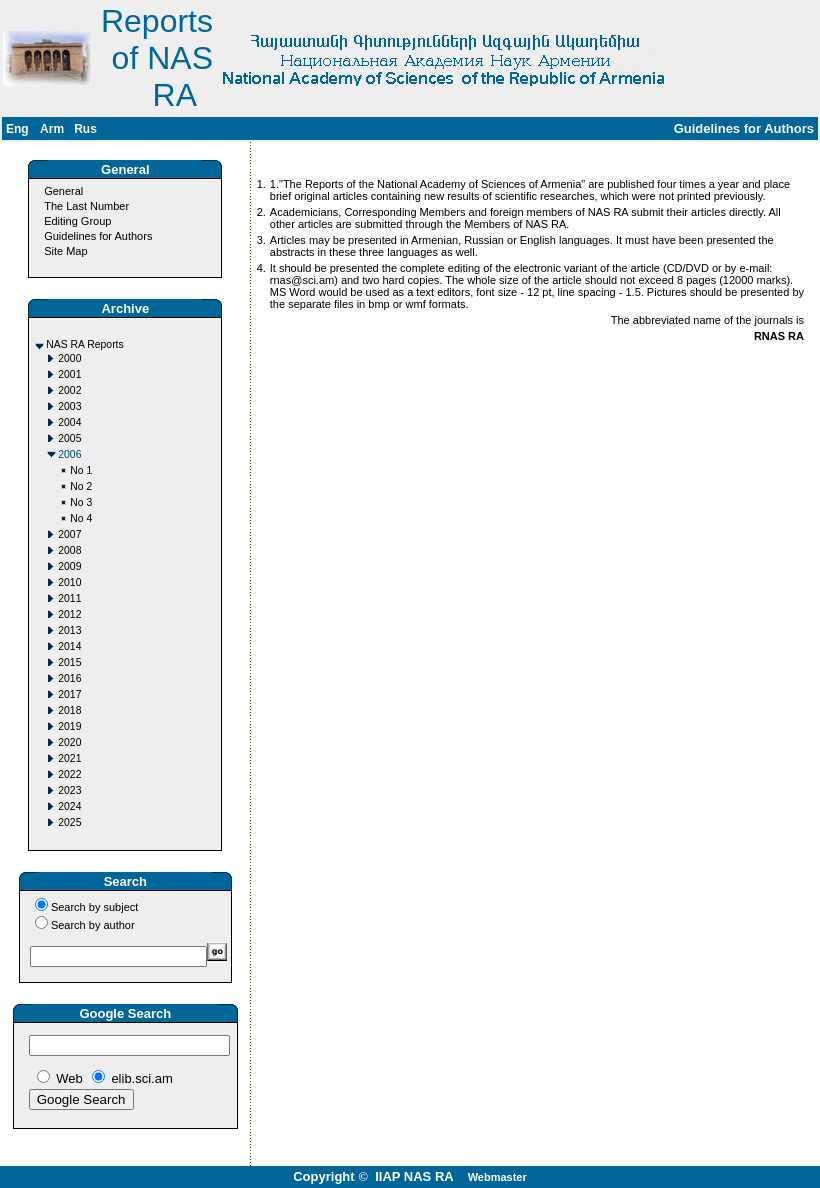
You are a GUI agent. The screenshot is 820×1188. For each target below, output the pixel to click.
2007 (69, 534)
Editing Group (77, 221)
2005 (69, 438)
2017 (69, 694)
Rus (85, 129)
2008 (69, 550)
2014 (69, 646)
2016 (69, 678)
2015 (69, 662)
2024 (69, 806)
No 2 (81, 486)
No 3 (81, 502)
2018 (69, 710)
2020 (69, 742)
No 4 (81, 518)
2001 (69, 374)
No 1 (81, 470)
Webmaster (497, 1177)
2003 (69, 406)
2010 (69, 582)
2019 (69, 726)
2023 (69, 790)
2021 (69, 758)
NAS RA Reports (84, 344)
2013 (69, 630)
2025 (69, 822)
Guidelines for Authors (98, 236)
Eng (17, 129)
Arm (52, 129)
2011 (69, 598)
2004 (69, 422)
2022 (69, 774)
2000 (69, 358)
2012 (69, 614)
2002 (69, 390)
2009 (69, 566)
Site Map (65, 251)
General (63, 191)
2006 (69, 454)
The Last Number (86, 206)
